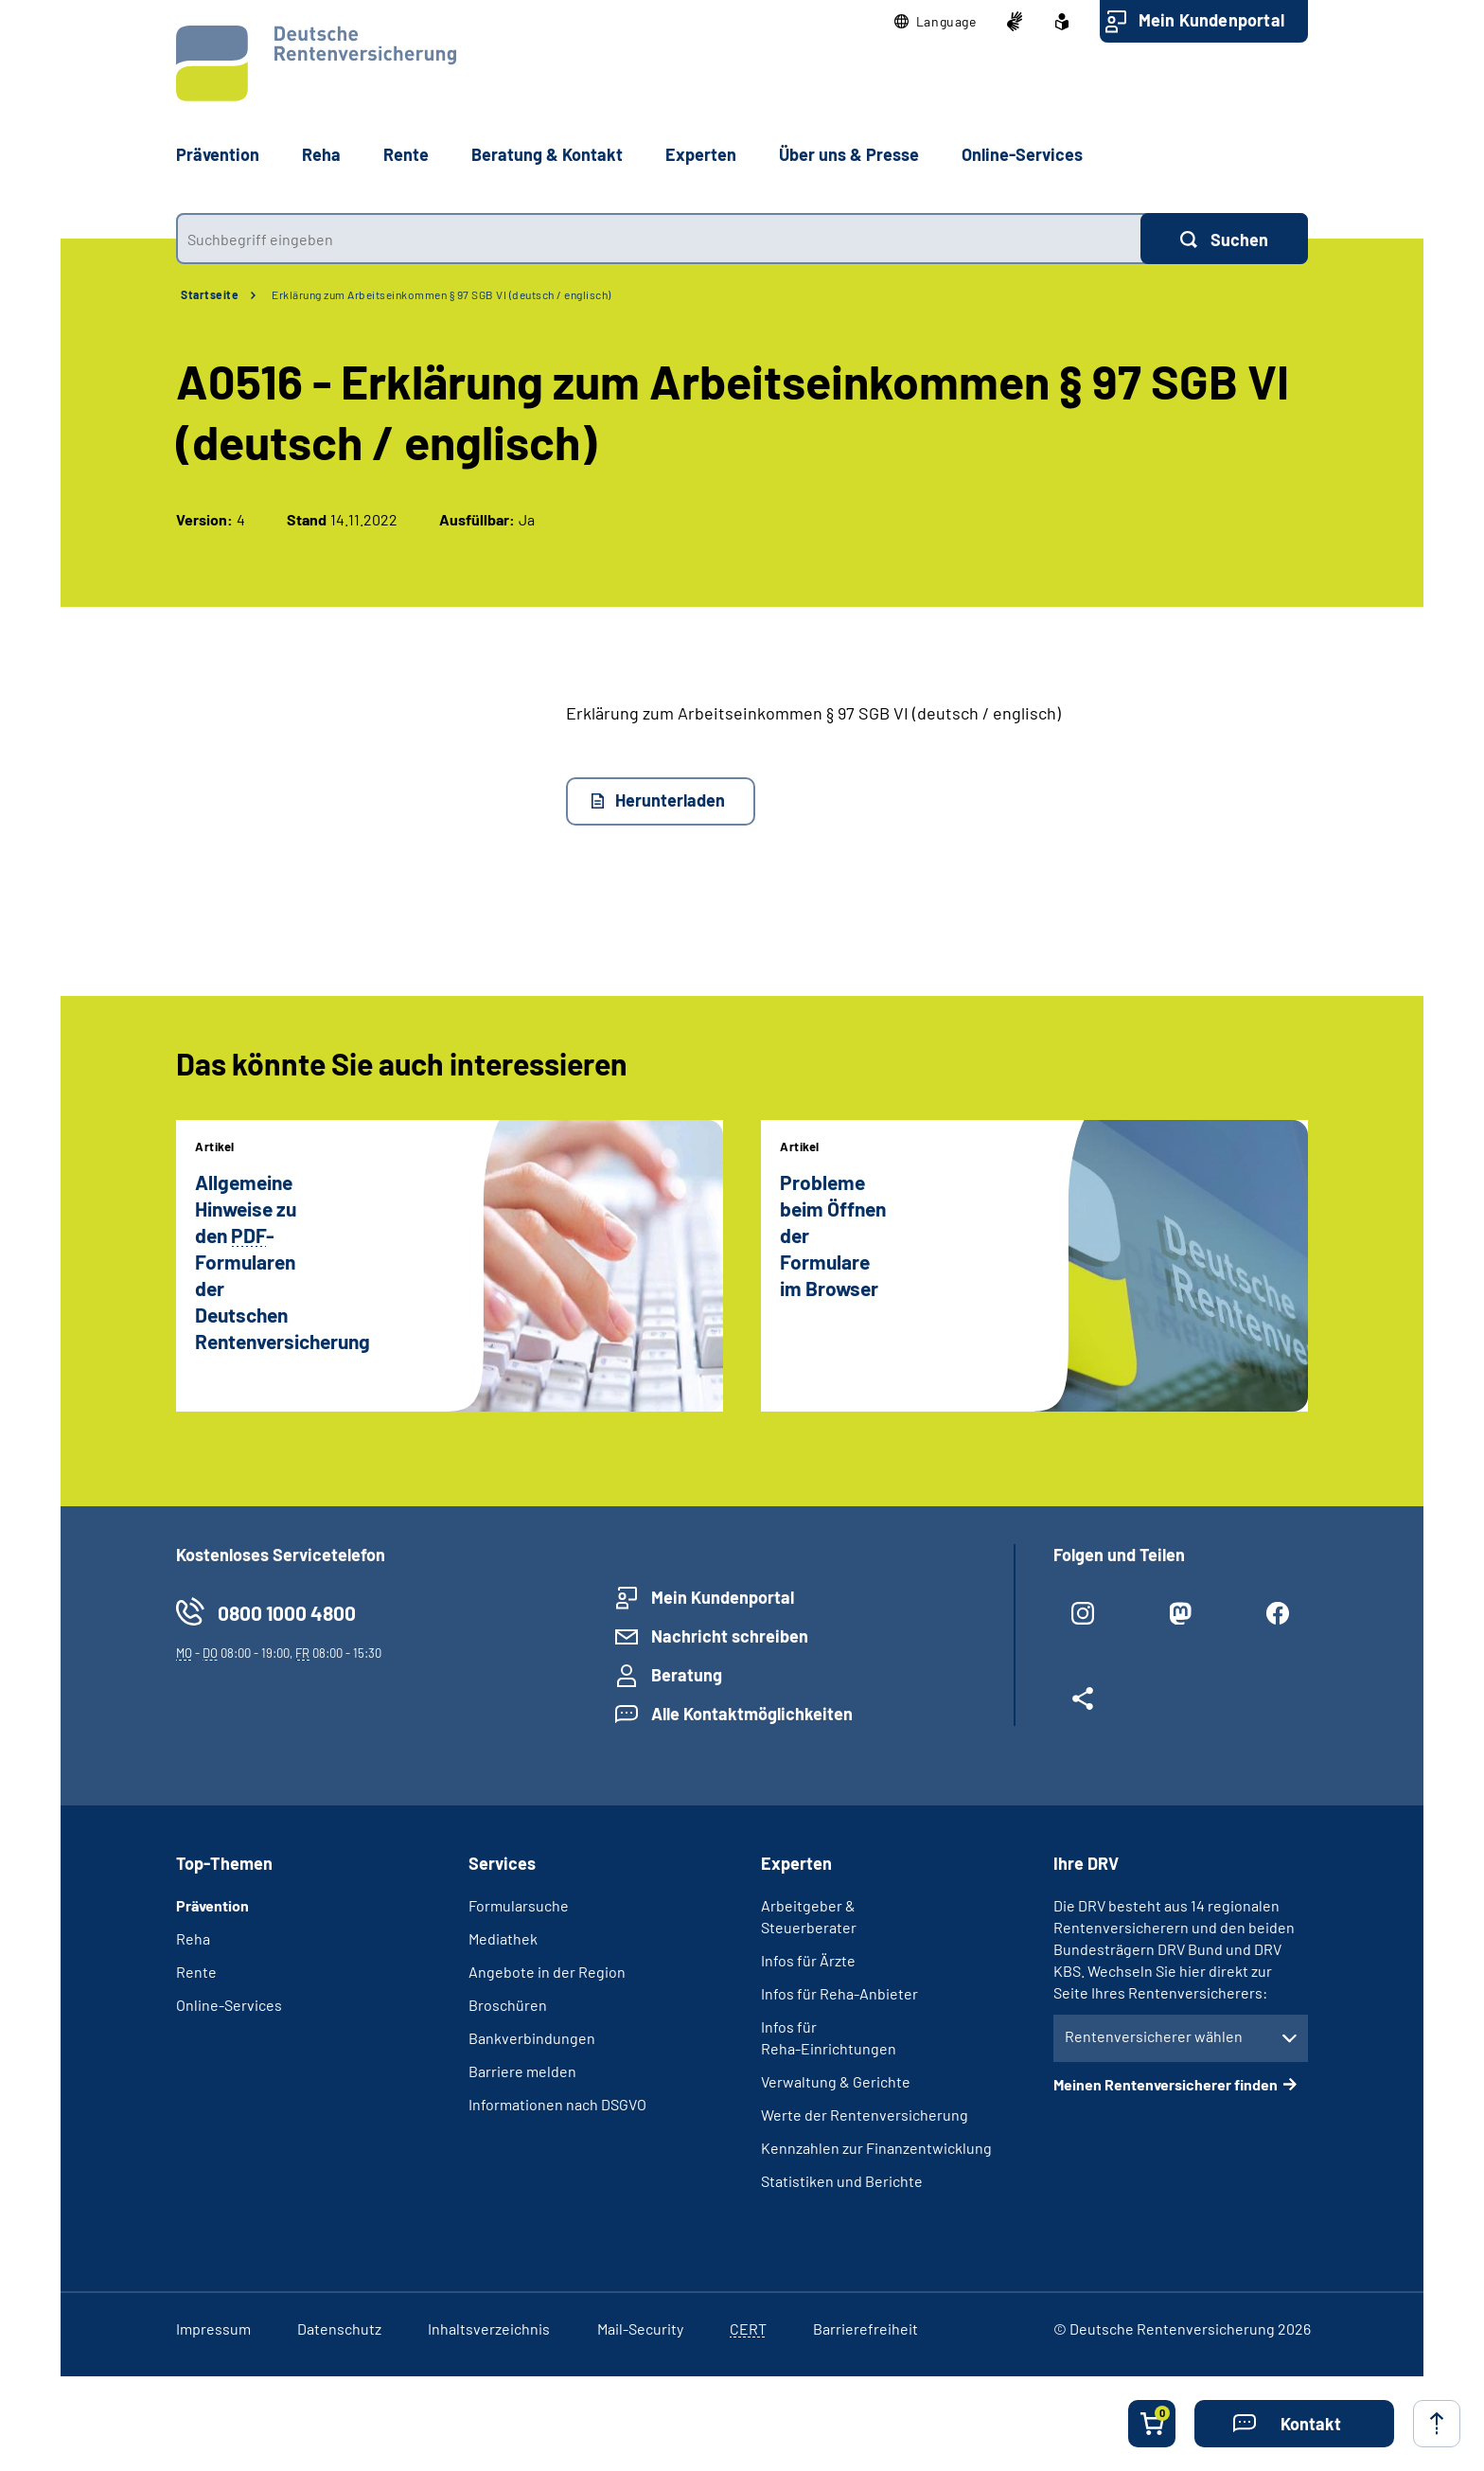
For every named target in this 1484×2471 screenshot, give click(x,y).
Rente (196, 1972)
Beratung (686, 1674)
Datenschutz (339, 2329)
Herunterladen (670, 800)
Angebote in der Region (547, 1972)
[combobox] (658, 238)
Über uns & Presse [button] (849, 154)
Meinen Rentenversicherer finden (1165, 2084)
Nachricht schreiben (729, 1636)
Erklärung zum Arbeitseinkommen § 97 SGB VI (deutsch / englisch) (441, 294)
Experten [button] (700, 154)
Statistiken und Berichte (842, 2181)
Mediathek (503, 1938)
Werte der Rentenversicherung (864, 2115)
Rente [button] (406, 154)
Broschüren (507, 2005)
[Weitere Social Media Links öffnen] (1083, 1706)
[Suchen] (1224, 238)
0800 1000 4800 (287, 1613)
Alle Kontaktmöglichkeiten (752, 1713)
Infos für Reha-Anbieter (839, 1993)
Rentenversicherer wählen (1154, 2036)
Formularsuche (518, 1905)
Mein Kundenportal (1211, 19)
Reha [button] (321, 154)
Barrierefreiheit (865, 2329)
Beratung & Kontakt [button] (547, 154)
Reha (193, 1938)
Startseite (209, 294)
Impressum (213, 2329)
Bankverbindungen (531, 2038)
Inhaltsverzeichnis (489, 2329)
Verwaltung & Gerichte (835, 2081)
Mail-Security (640, 2329)
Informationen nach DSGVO (557, 2104)
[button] (935, 21)
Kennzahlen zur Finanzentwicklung (876, 2148)
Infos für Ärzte (808, 1960)
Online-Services (1022, 154)
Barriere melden (522, 2071)
